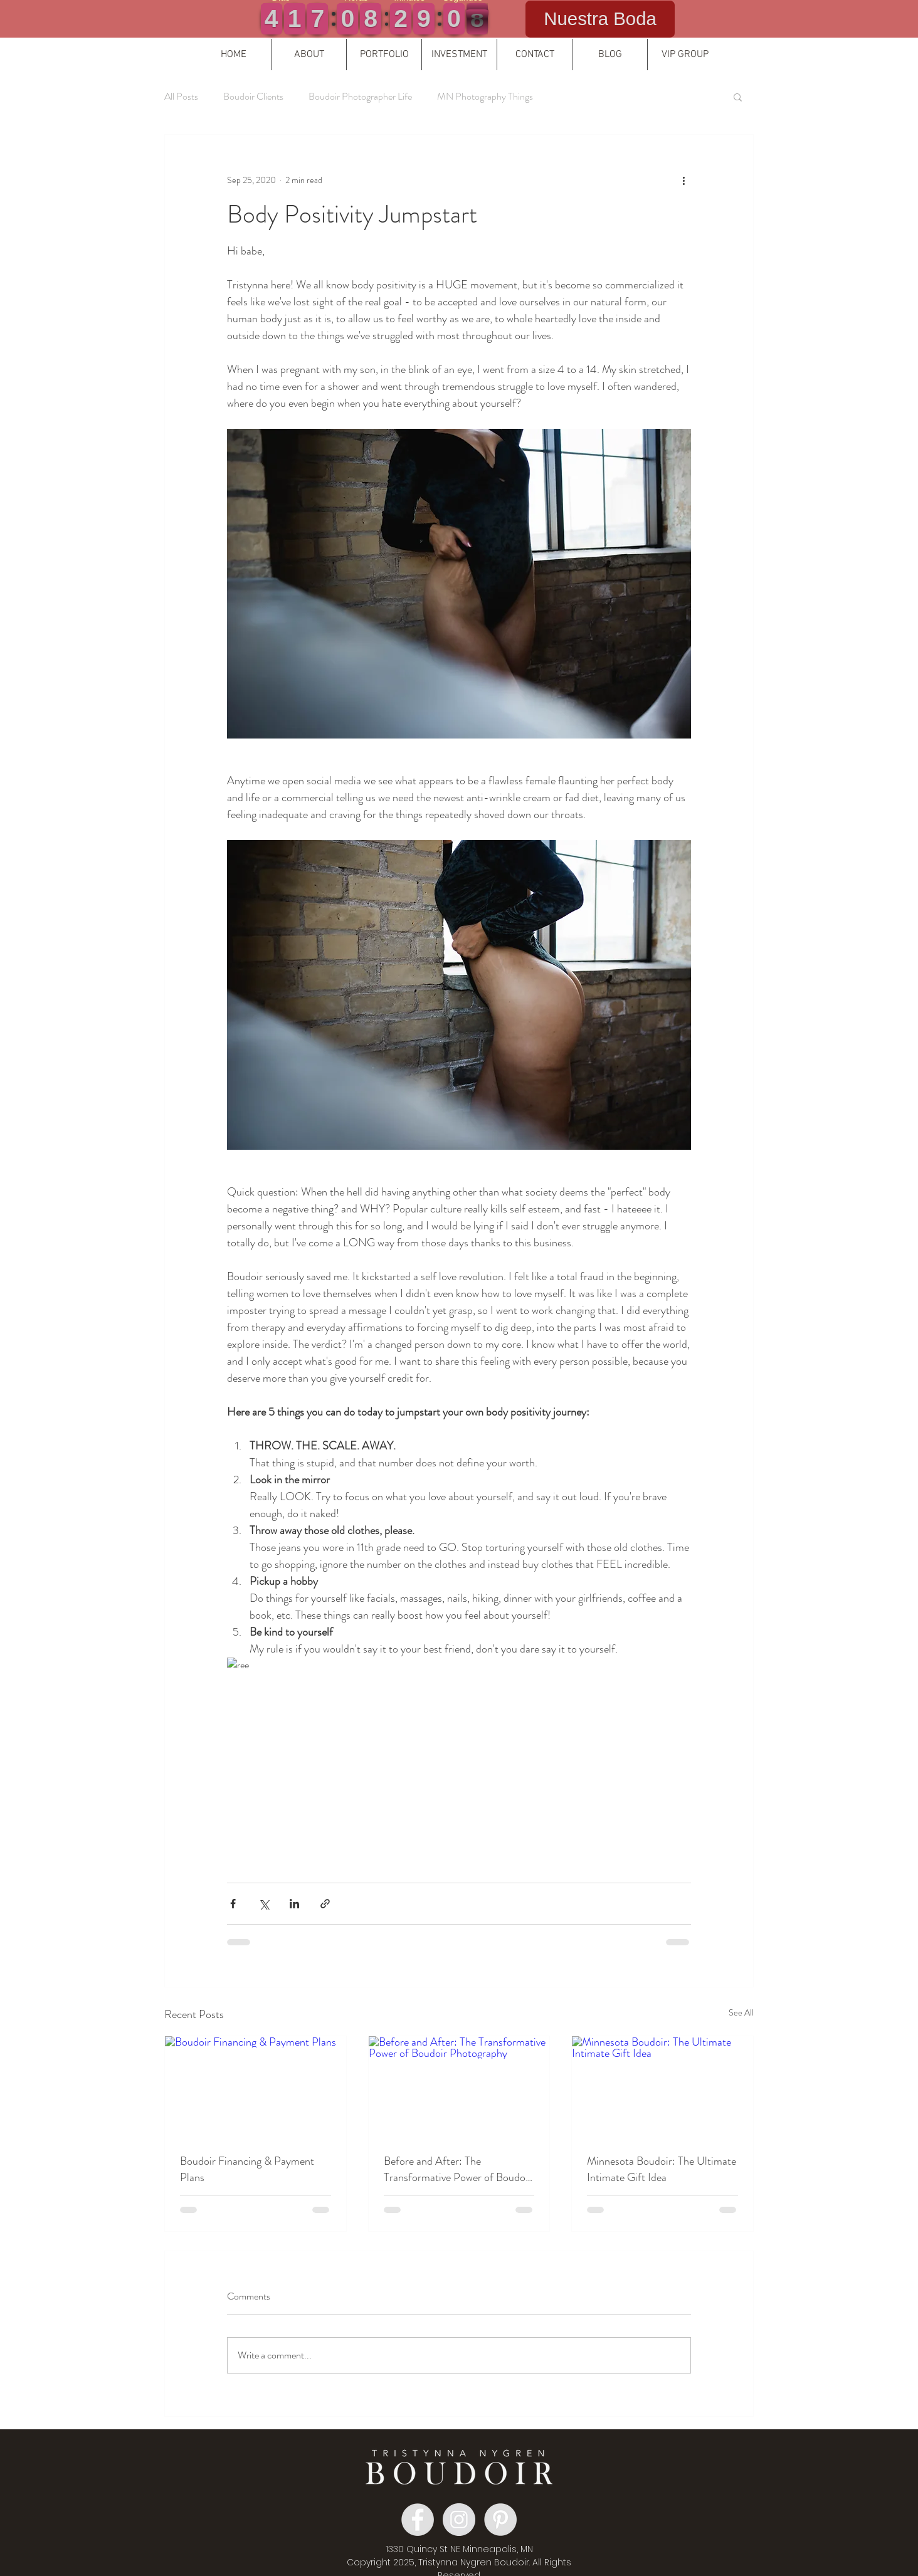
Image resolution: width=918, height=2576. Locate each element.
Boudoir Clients (253, 96)
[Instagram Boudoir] (459, 2519)
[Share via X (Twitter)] (264, 1904)
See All (741, 2012)
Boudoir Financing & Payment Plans (247, 2169)
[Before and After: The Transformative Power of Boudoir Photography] (459, 2087)
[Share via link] (325, 1904)
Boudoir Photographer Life (360, 96)
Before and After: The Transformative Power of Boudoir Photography (458, 2169)
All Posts (181, 96)
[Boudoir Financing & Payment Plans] (255, 2087)
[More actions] (683, 179)
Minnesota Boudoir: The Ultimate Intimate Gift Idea (661, 2169)
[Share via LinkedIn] (294, 1904)
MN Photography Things (485, 96)
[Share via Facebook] (233, 1904)
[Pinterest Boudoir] (500, 2519)
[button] (309, 54)
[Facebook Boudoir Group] (417, 2519)
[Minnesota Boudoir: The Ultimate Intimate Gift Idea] (662, 2087)
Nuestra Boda (600, 18)
